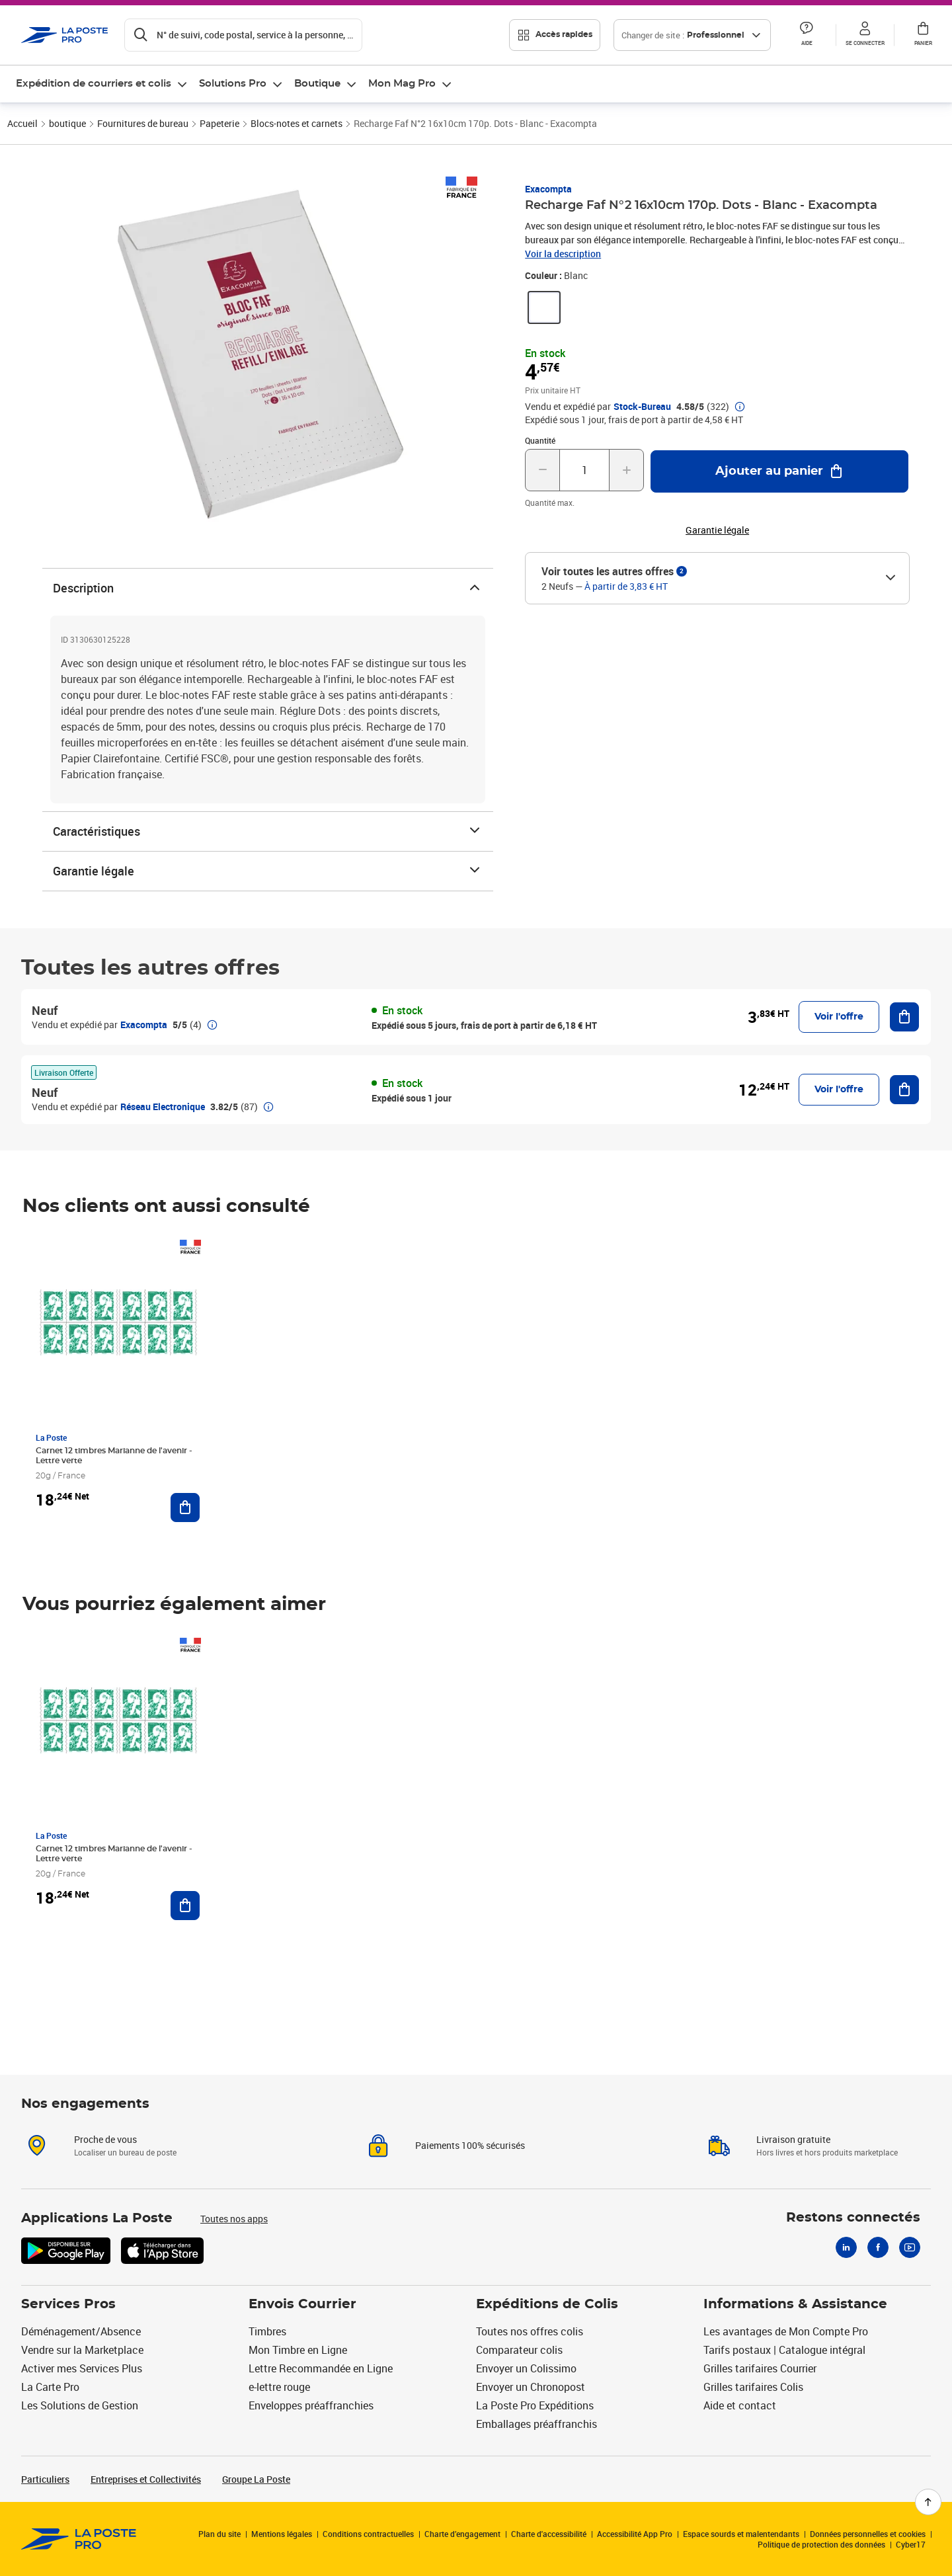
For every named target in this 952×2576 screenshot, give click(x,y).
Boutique (317, 84)
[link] (544, 307)
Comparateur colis (519, 2350)
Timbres (267, 2331)
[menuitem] (102, 84)
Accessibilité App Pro (634, 2533)
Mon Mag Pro (402, 84)
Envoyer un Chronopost (530, 2387)
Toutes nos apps (234, 2218)
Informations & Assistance (795, 2304)
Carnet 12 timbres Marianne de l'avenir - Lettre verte (114, 1456)
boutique (67, 123)
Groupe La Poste (256, 2479)
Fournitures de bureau (142, 123)
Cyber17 (911, 2544)
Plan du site (219, 2533)
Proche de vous (105, 2139)
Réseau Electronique (162, 1106)
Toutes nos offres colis (529, 2331)
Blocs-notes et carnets (296, 123)
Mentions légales (281, 2533)
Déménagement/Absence (81, 2331)
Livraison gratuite (793, 2139)
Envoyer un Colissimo (526, 2368)
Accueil (22, 123)
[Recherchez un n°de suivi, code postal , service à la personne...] (243, 35)
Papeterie (219, 123)
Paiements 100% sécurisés (470, 2145)
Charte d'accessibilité (548, 2533)
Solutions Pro (232, 84)
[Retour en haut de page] (928, 2502)
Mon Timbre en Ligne (298, 2350)
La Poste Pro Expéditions (535, 2405)
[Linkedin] (846, 2247)
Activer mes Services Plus (81, 2368)
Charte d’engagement (462, 2533)
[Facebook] (878, 2247)
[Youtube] (909, 2247)
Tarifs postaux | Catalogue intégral (784, 2350)
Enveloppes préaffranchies (311, 2405)
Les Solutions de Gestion (79, 2405)
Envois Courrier (302, 2304)
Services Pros (68, 2304)
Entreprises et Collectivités (146, 2479)
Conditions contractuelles (368, 2533)
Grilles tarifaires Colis (753, 2387)
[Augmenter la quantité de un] (626, 470)
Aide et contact (739, 2405)
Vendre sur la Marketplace (82, 2350)
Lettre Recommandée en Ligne (321, 2368)
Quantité (540, 440)
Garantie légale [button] (717, 530)
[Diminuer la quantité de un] (542, 470)
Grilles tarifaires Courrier (759, 2368)
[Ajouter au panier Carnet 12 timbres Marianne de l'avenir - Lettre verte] (185, 1507)
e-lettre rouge (279, 2387)
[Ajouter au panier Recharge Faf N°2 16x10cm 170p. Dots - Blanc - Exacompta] (779, 471)
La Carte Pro (50, 2387)
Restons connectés (853, 2217)
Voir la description (563, 253)
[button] (806, 35)
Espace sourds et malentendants (741, 2533)
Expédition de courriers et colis (93, 84)
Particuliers (45, 2479)
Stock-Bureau (642, 407)
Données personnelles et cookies (868, 2533)
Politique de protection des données (821, 2544)
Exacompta (548, 188)
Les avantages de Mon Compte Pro (785, 2331)
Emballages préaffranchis (536, 2424)
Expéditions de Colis (547, 2304)
